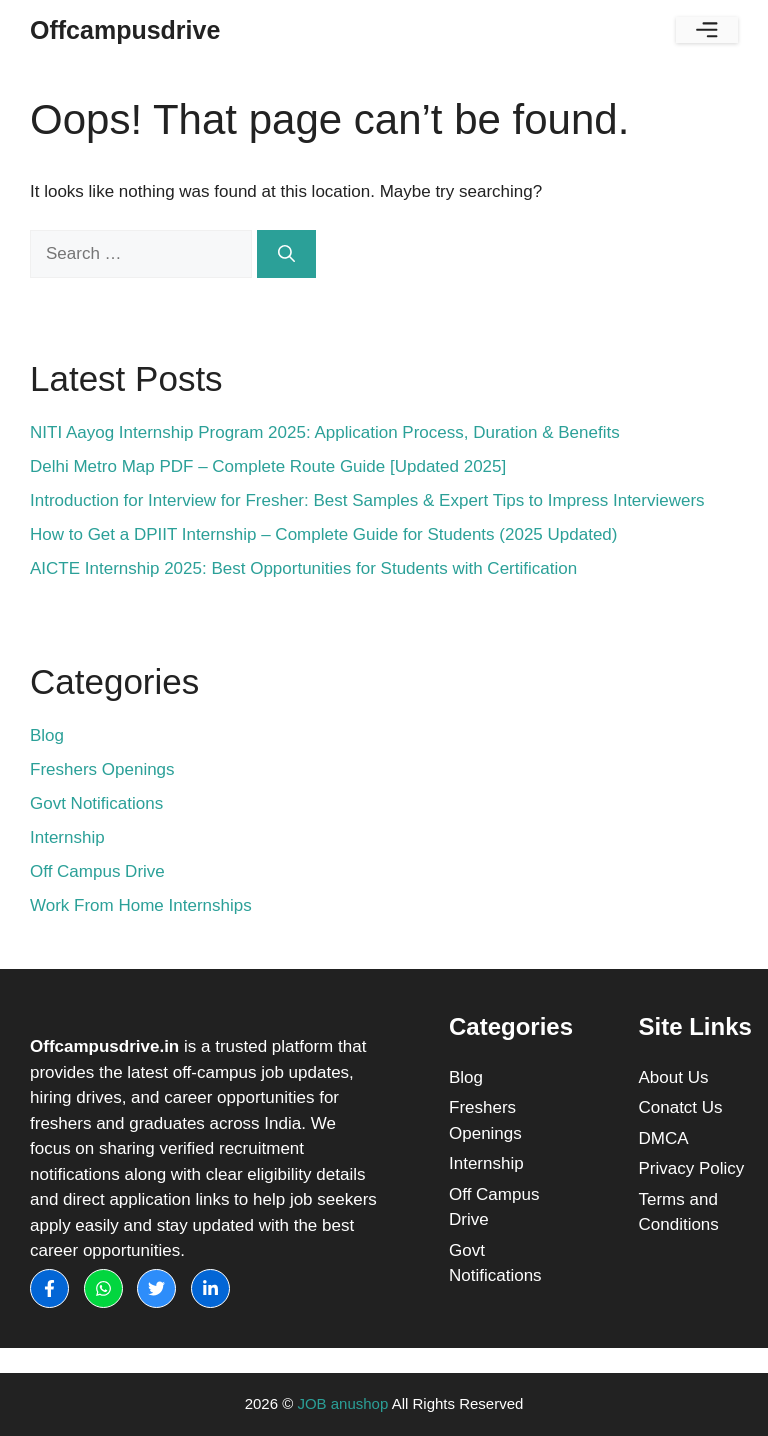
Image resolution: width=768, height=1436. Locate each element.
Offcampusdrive (125, 30)
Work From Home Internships (141, 905)
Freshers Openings (102, 769)
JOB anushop (342, 1403)
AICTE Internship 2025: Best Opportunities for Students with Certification (303, 568)
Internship (67, 837)
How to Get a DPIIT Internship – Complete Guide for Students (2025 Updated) (323, 534)
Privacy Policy (692, 1168)
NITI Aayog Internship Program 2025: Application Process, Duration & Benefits (325, 432)
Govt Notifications (96, 803)
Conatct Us (681, 1107)
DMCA (664, 1138)
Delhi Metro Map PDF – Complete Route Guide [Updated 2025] (268, 466)
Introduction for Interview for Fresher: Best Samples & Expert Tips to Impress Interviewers (367, 500)
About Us (674, 1077)
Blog (47, 735)
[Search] (286, 254)
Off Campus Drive (97, 871)
